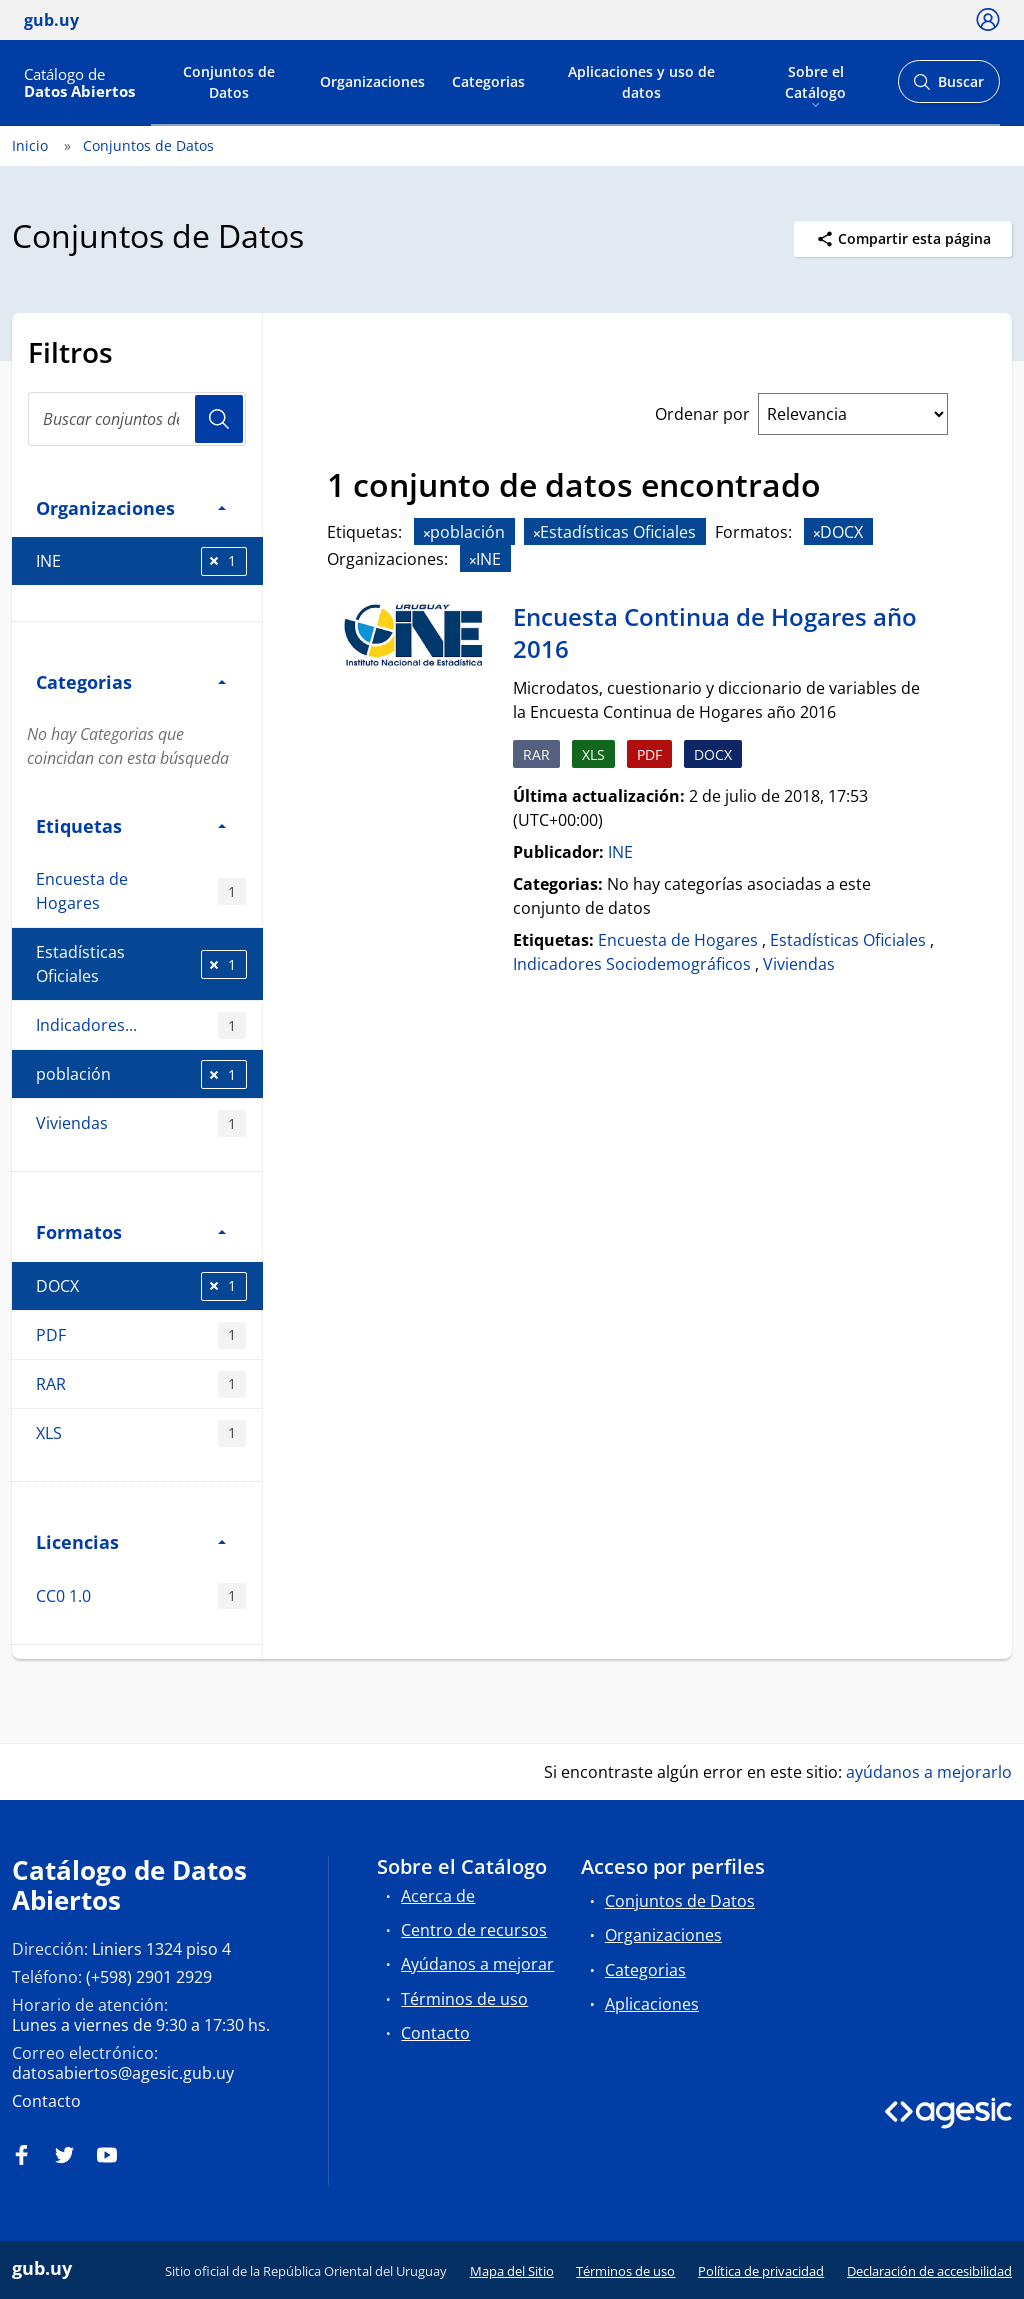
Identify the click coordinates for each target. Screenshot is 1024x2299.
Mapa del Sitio (512, 2271)
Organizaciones (372, 81)
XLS (141, 1433)
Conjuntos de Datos (229, 82)
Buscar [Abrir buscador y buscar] (948, 87)
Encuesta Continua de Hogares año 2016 (715, 632)
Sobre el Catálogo (815, 81)
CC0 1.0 (141, 1596)
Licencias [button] (131, 1541)
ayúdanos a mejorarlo (929, 1772)
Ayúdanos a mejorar (477, 1964)
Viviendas (141, 1123)
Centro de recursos (474, 1930)
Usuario (219, 419)
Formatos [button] (131, 1231)
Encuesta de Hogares (141, 891)
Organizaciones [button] (131, 507)
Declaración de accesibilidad (929, 2271)
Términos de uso (464, 1999)
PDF (141, 1335)
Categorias (488, 81)
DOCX (141, 1286)
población (141, 1074)
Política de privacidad (761, 2271)
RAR (141, 1384)
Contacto (46, 2101)
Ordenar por (702, 414)
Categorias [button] (131, 681)
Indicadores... (141, 1025)
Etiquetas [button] (131, 825)
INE (141, 561)
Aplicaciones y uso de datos (641, 82)
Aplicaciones (652, 2004)
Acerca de (438, 1896)
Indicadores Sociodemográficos (632, 964)
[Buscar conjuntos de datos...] (137, 419)
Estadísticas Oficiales (141, 964)
